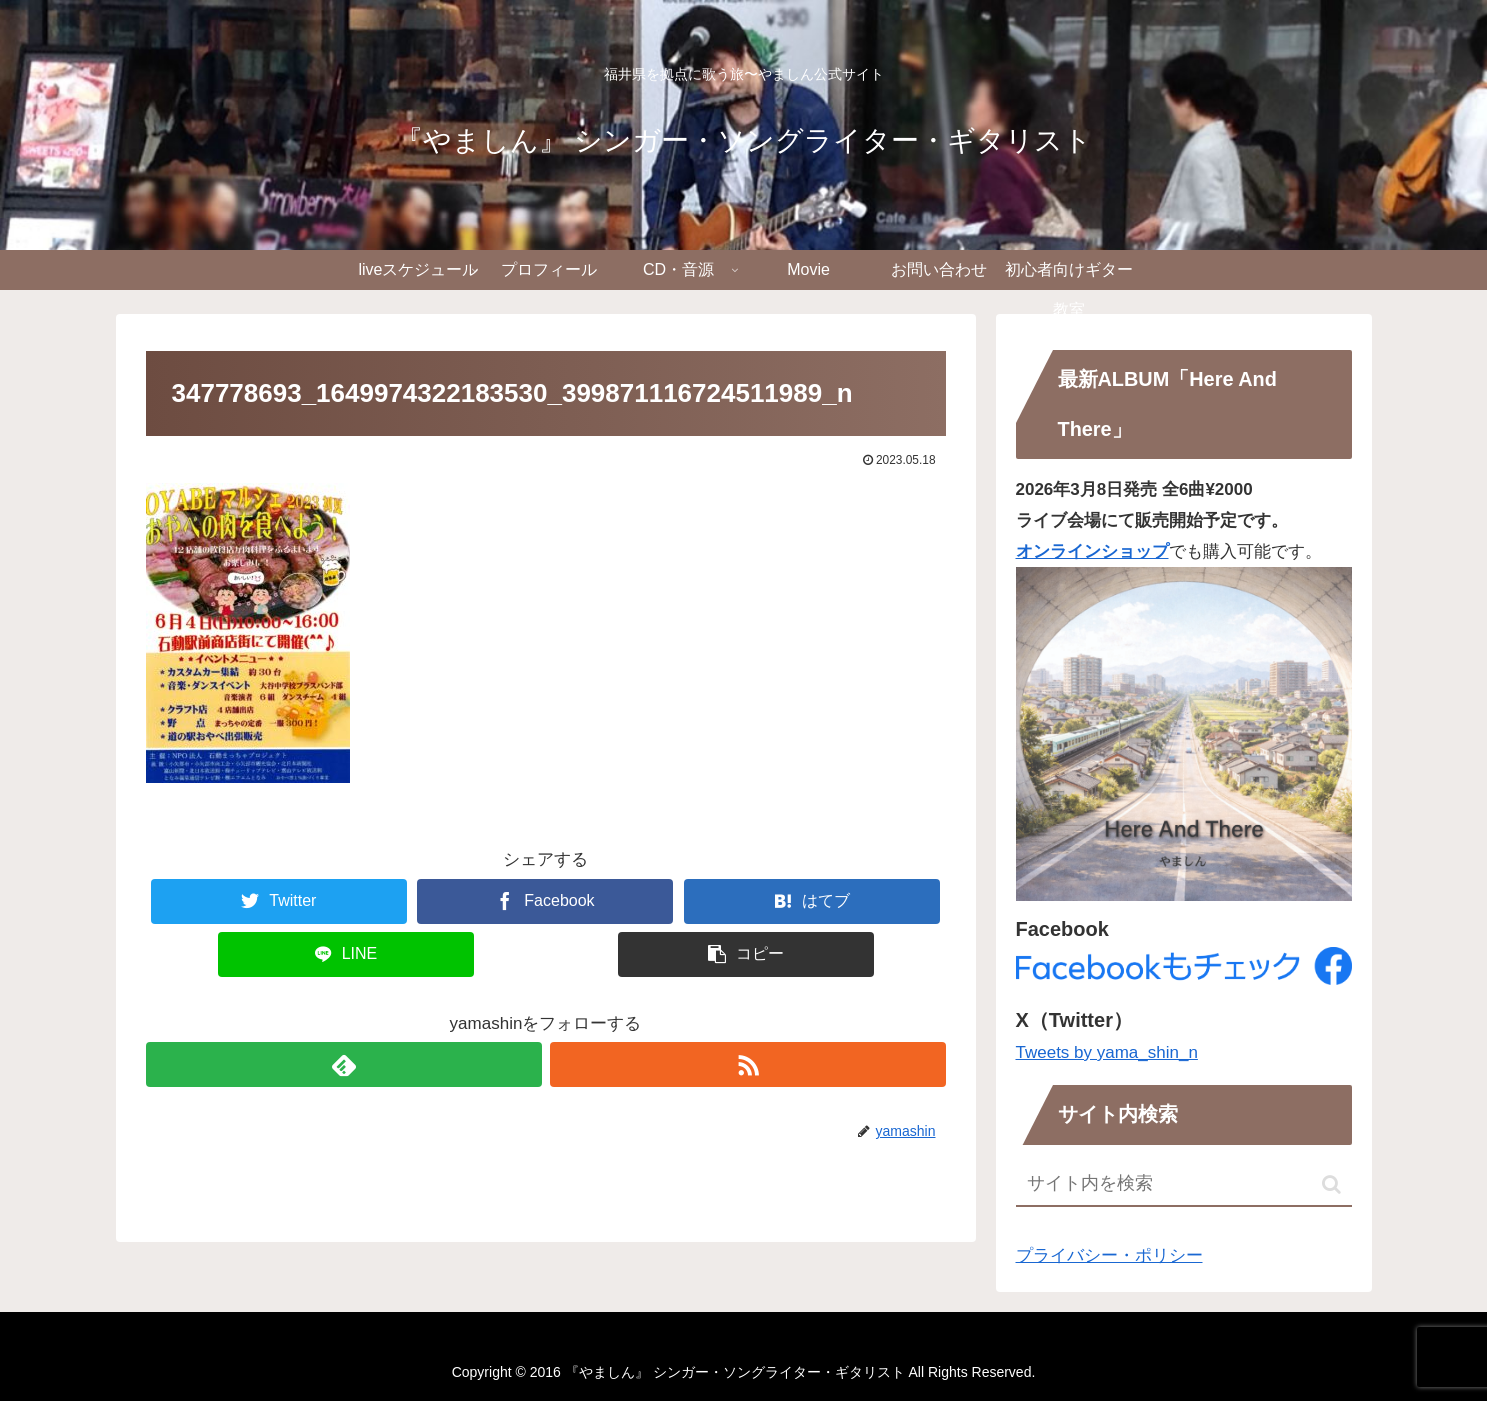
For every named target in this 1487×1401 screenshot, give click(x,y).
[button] (1331, 1184)
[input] (1184, 1184)
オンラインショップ (1092, 551)
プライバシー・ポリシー (1109, 1255)
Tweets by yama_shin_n (1107, 1052)
